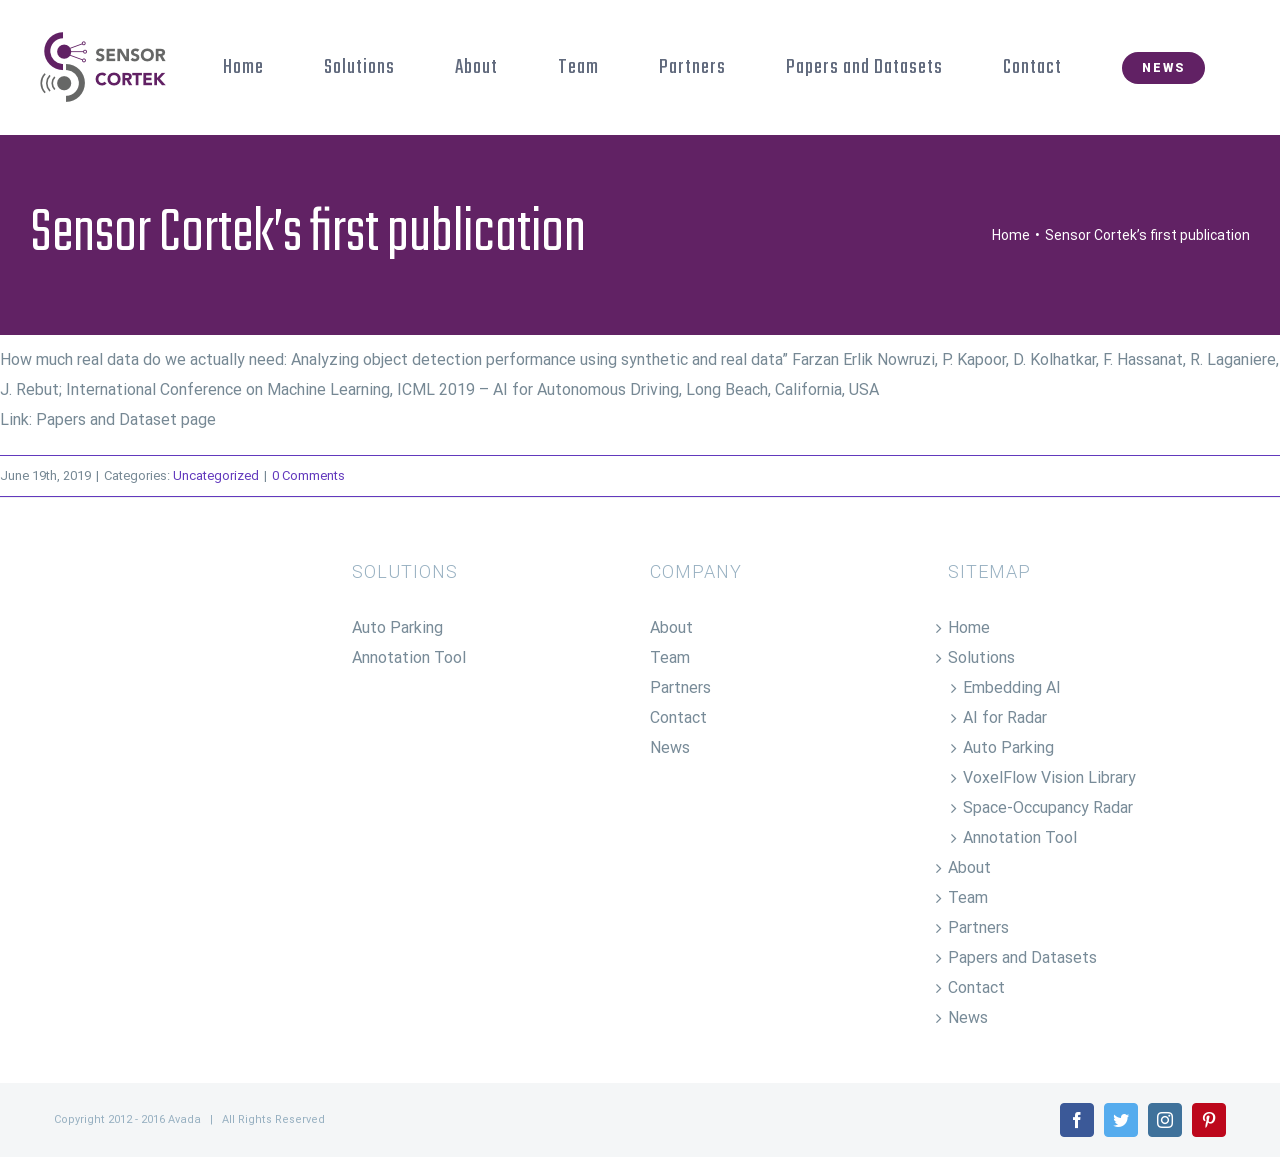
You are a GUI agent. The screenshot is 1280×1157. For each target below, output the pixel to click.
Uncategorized (216, 475)
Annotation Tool (409, 657)
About (671, 627)
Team (670, 657)
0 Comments (308, 475)
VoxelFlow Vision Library (1049, 777)
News (670, 747)
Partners (680, 687)
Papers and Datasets (1022, 957)
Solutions (981, 657)
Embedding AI (1012, 687)
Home (969, 627)
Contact (678, 717)
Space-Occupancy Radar (1048, 807)
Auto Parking (397, 627)
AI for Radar (1005, 717)
